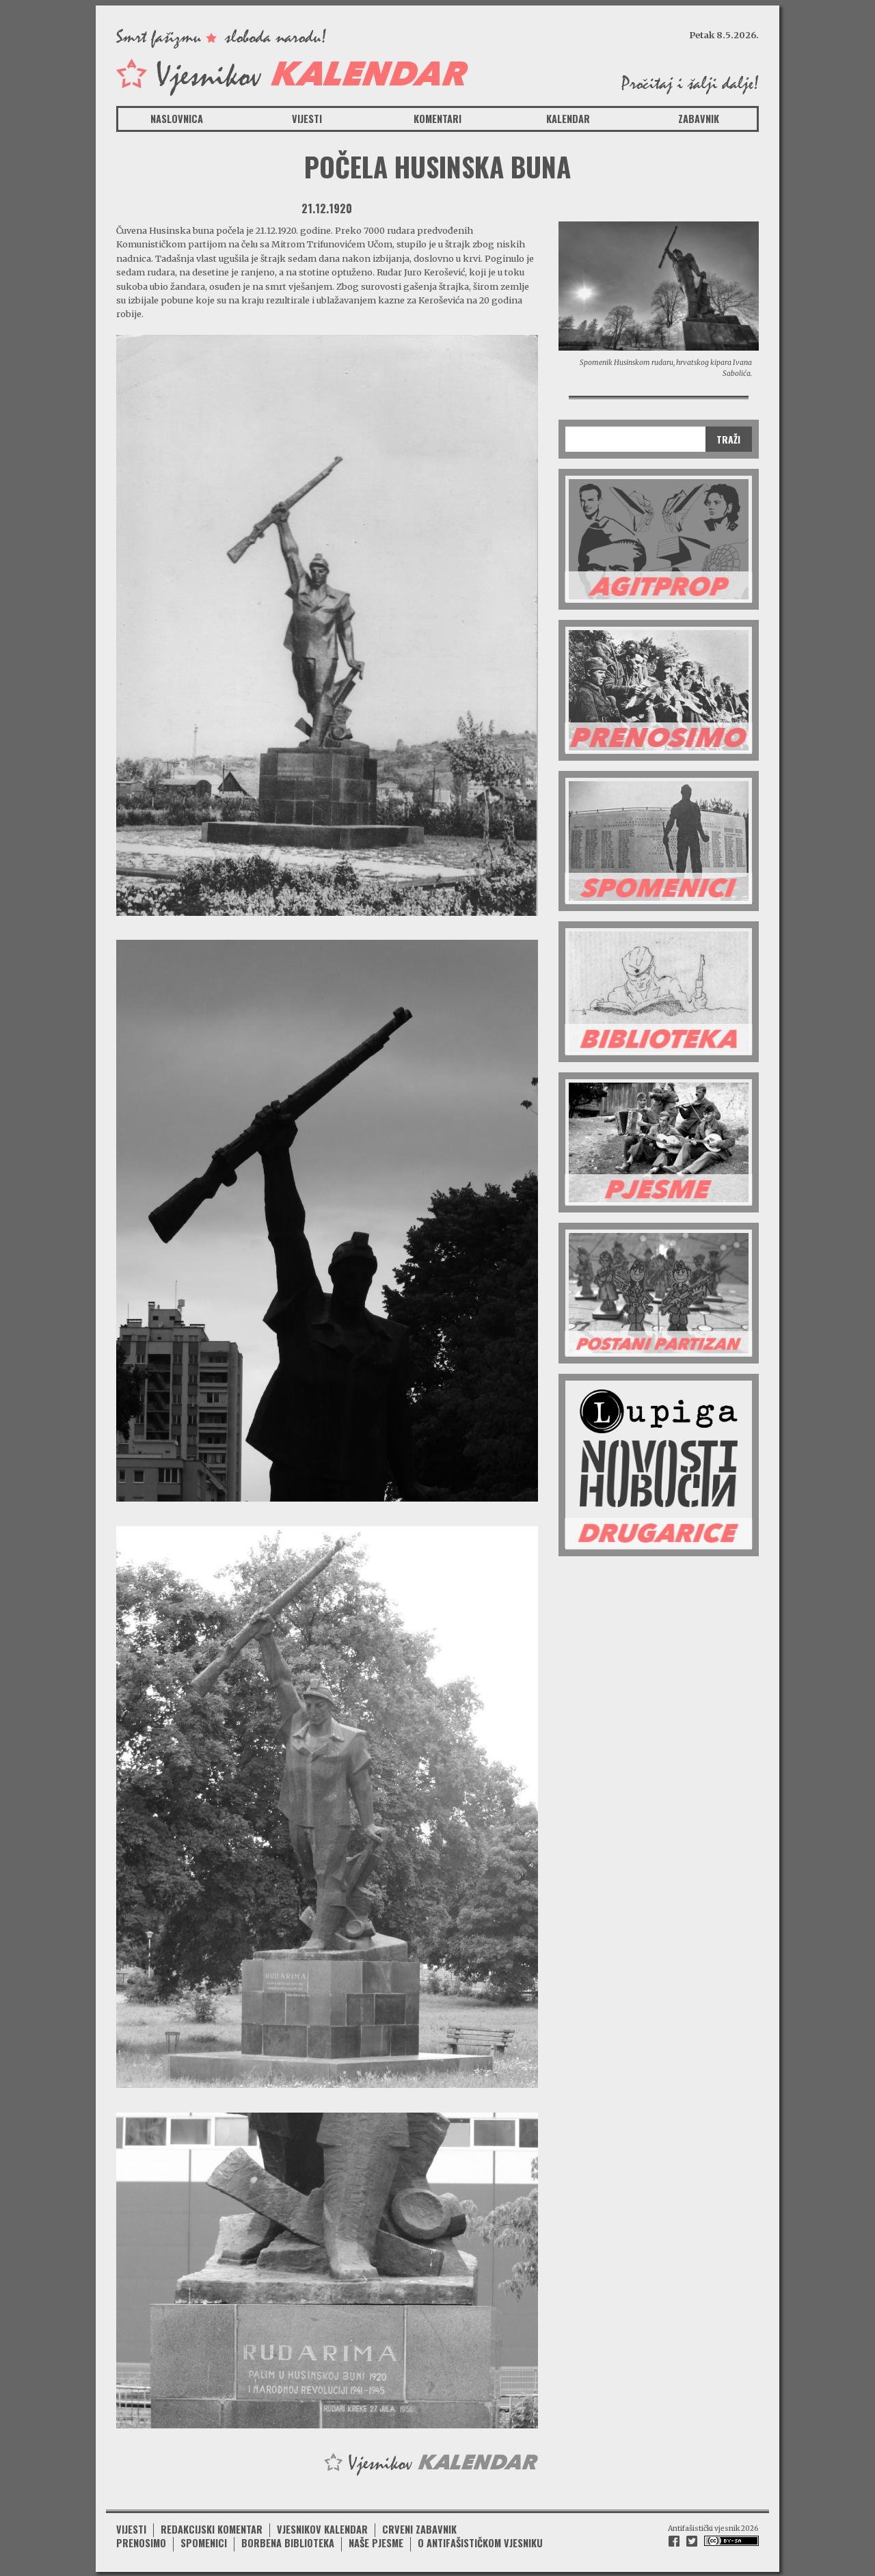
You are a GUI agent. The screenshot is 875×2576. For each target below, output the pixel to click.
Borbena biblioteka (287, 2541)
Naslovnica (176, 118)
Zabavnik (698, 118)
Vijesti (307, 118)
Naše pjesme (376, 2541)
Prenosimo (141, 2541)
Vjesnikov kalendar (322, 2528)
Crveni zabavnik (419, 2528)
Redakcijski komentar (211, 2528)
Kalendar (568, 118)
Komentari (437, 118)
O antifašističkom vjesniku (480, 2541)
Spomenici (203, 2541)
